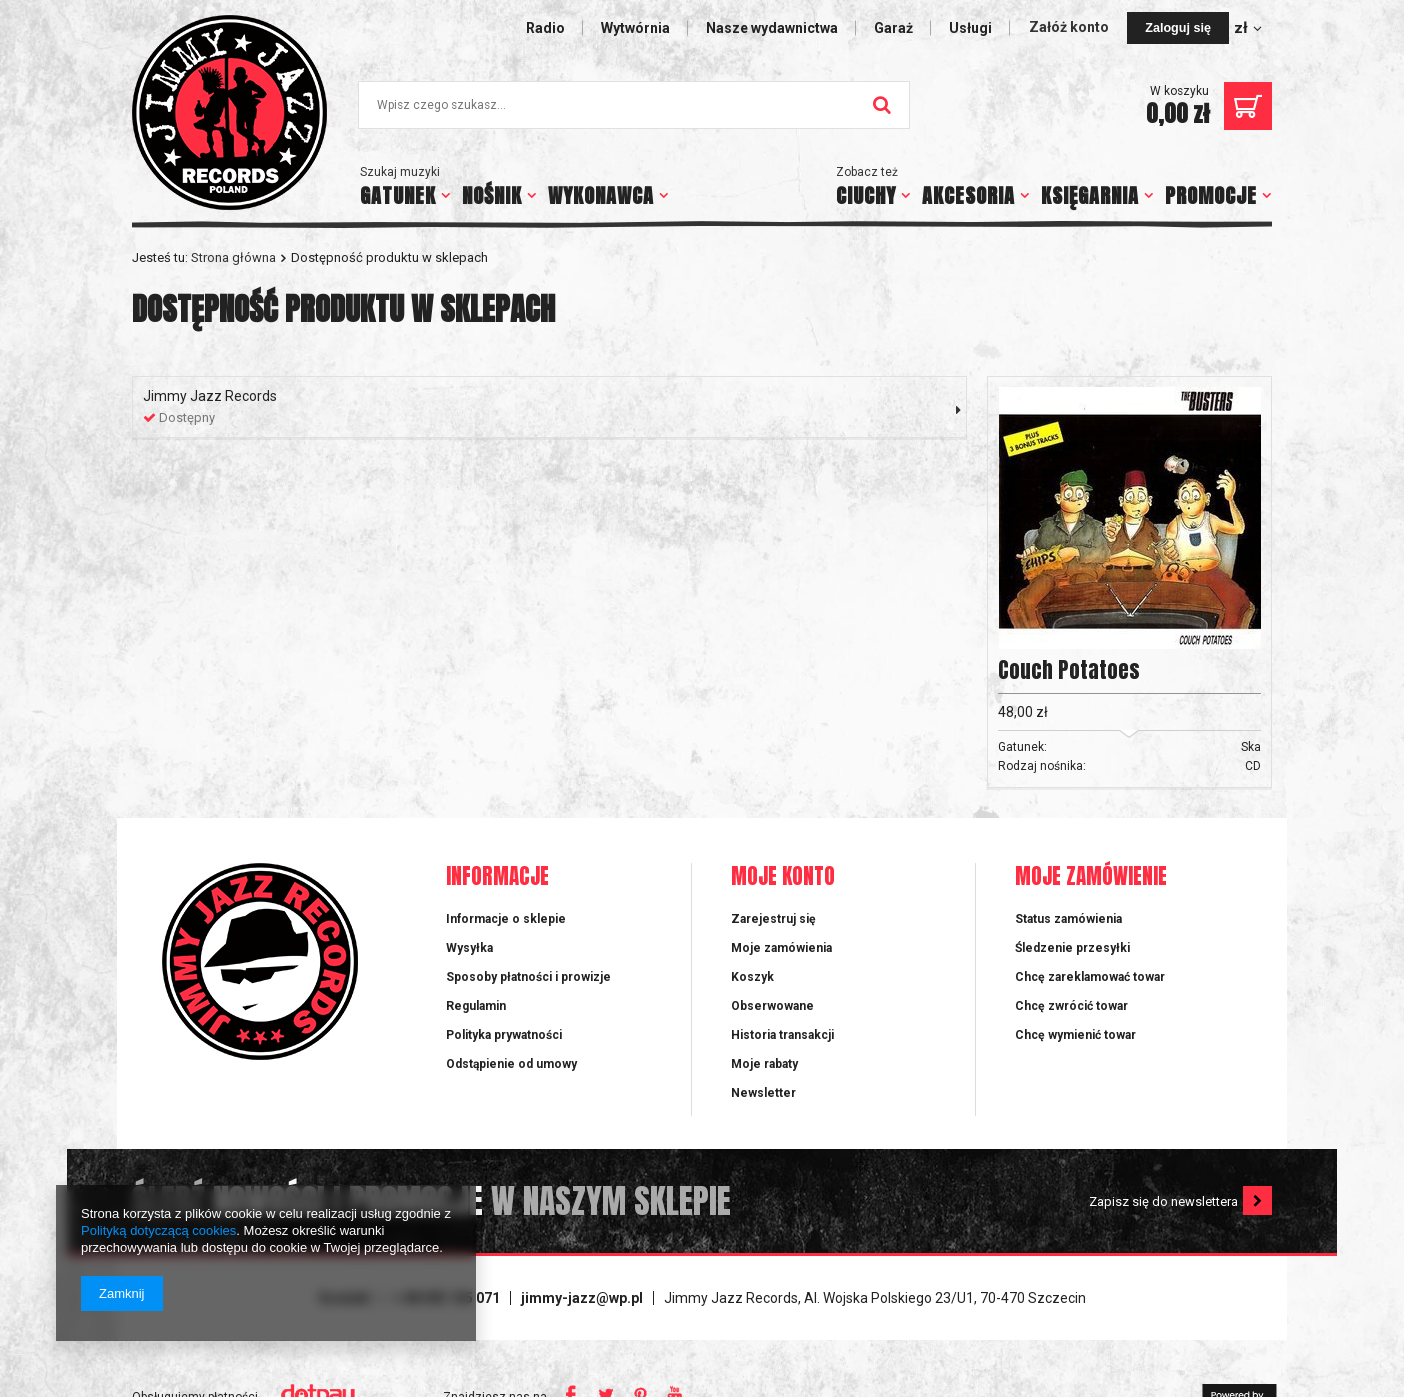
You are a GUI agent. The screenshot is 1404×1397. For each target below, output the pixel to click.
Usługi (970, 28)
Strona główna (233, 257)
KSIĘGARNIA (1090, 195)
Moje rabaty (764, 1064)
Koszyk (752, 977)
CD (1253, 766)
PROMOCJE (1211, 195)
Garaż (893, 28)
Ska (1251, 747)
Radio (545, 28)
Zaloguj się (1178, 28)
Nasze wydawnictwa (772, 28)
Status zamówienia (1068, 919)
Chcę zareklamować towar (1090, 977)
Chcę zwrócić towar (1071, 1006)
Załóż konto (1070, 27)
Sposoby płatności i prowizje (528, 977)
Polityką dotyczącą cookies (158, 1230)
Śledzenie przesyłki (1072, 948)
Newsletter (763, 1093)
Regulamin (476, 1006)
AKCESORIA (968, 195)
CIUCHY (866, 195)
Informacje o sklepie (506, 919)
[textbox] (634, 105)
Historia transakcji (782, 1035)
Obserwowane (772, 1006)
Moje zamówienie (1091, 877)
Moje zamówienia (781, 948)
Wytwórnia (635, 28)
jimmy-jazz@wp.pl (582, 1298)
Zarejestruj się (773, 919)
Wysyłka (469, 948)
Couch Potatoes (1069, 670)
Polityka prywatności (504, 1035)
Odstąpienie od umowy (511, 1064)
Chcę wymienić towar (1075, 1035)
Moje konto (783, 877)
